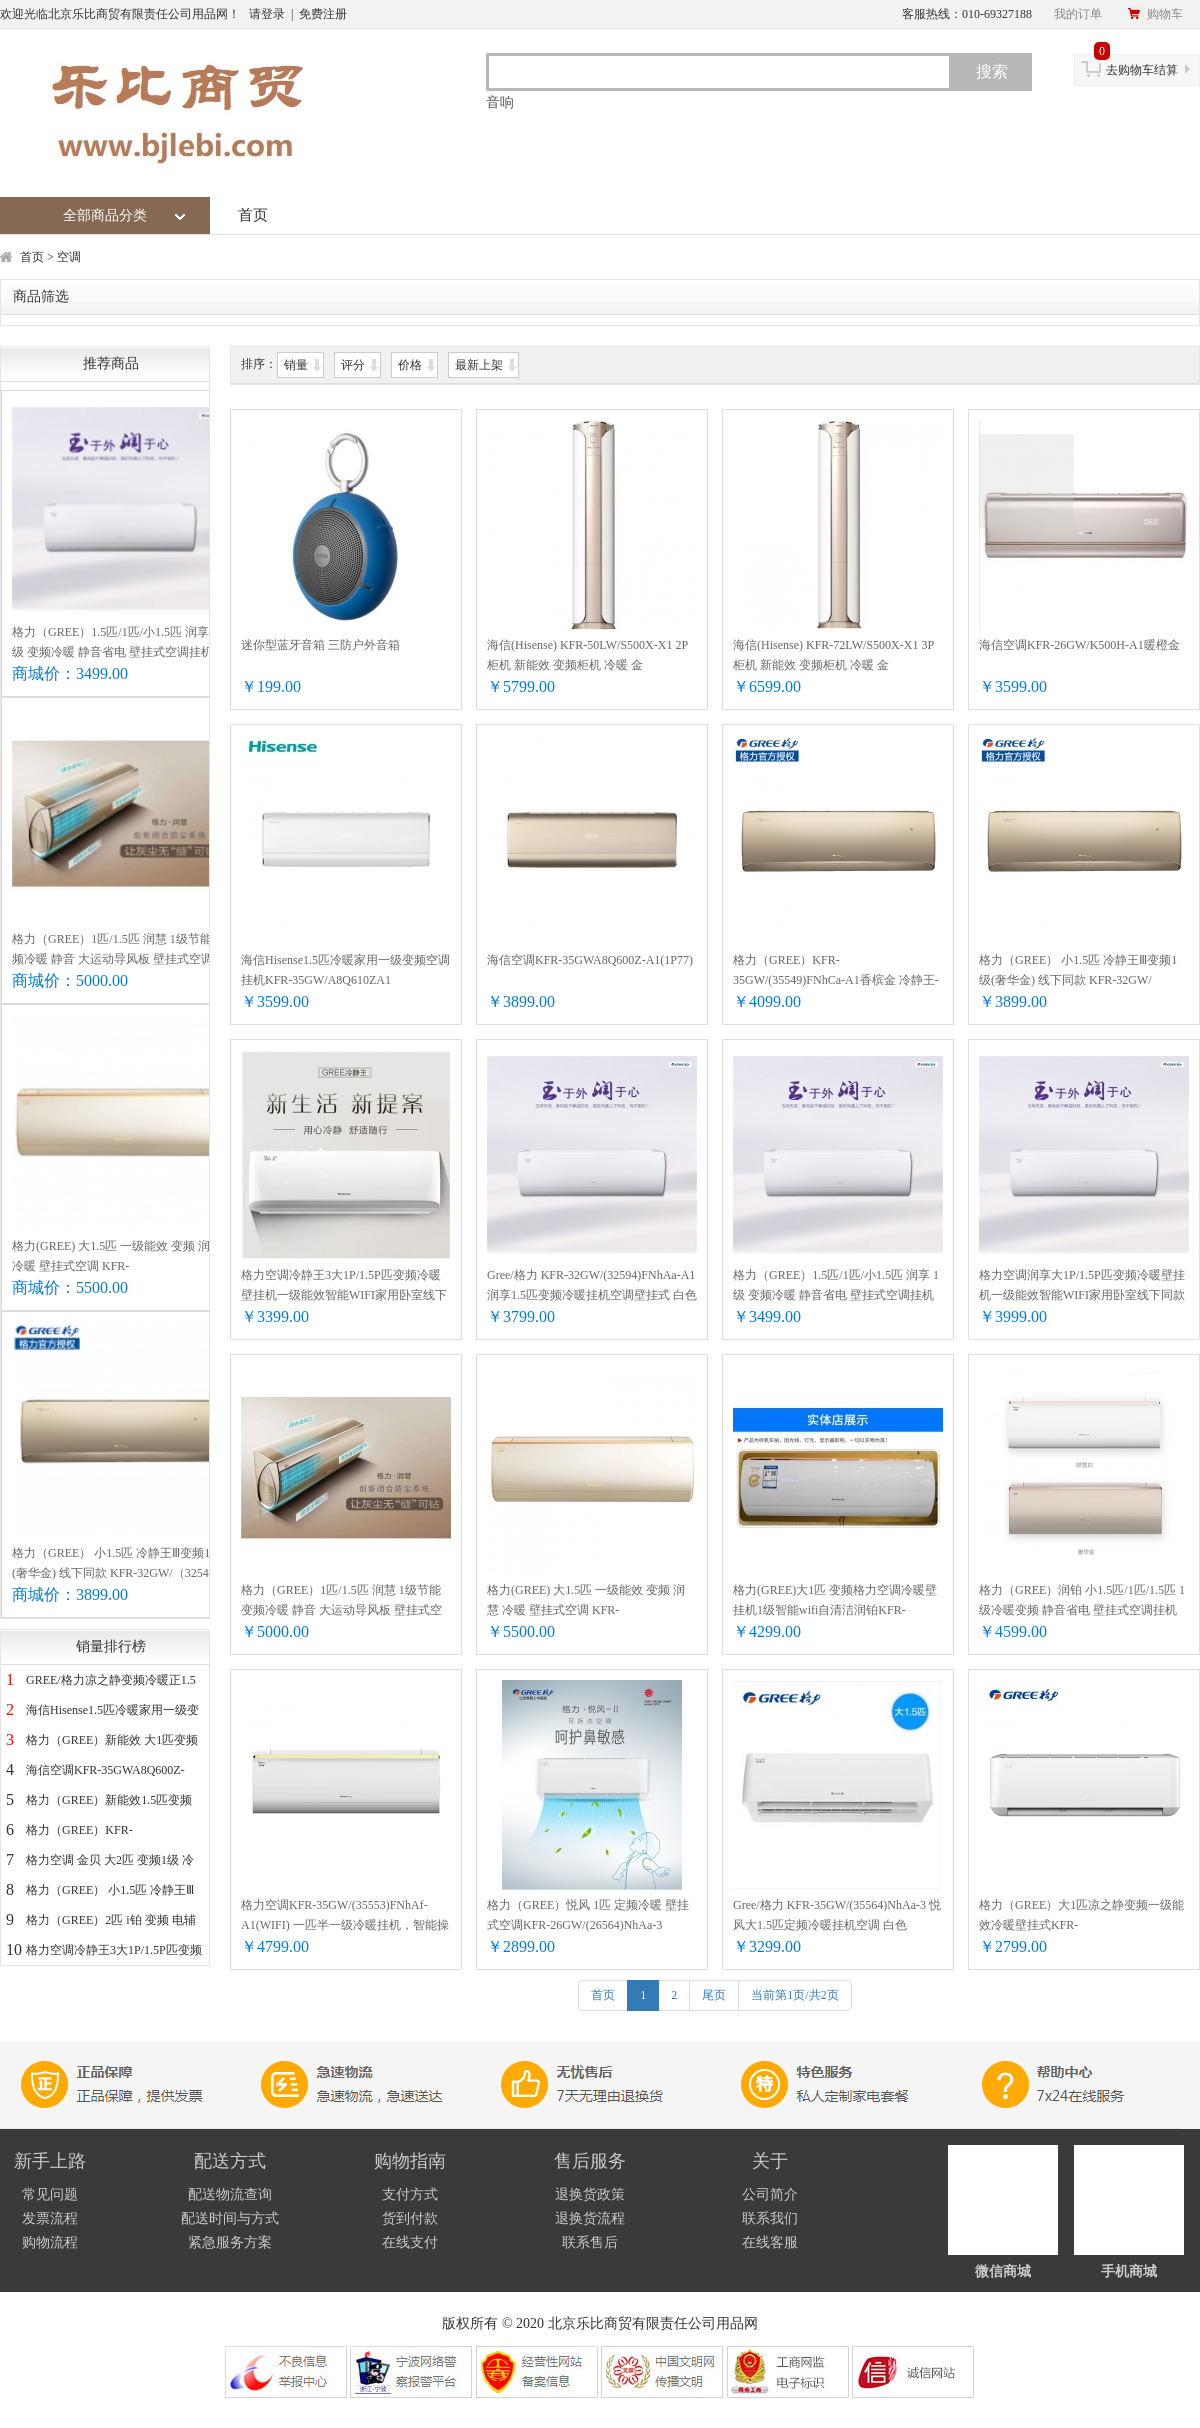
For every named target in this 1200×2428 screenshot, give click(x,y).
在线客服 (770, 2242)
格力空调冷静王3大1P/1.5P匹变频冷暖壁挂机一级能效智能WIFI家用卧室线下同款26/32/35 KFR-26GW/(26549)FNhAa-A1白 (346, 1286)
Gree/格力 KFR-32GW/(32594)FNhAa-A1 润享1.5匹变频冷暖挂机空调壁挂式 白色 (592, 1285)
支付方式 (410, 2194)
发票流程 (50, 2218)
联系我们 (770, 2218)
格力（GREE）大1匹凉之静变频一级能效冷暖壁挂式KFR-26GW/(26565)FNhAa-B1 (1081, 1916)
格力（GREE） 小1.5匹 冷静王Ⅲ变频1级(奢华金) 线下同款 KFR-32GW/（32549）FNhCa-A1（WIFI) (119, 1564)
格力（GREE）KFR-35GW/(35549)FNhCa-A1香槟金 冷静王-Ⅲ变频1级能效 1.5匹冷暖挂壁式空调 (836, 971)
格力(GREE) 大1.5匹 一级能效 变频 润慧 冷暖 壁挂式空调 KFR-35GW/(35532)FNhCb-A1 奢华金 (117, 1257)
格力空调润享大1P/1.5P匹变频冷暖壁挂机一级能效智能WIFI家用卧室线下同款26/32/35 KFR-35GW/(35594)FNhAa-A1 (1082, 1286)
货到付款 (410, 2218)
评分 (354, 365)
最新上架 (480, 365)
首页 (253, 215)
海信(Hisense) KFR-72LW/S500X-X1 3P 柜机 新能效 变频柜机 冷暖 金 (833, 655)
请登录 (267, 14)
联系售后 (590, 2242)
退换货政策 (590, 2194)
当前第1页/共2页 (794, 1995)
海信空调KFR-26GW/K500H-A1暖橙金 (1079, 645)
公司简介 (770, 2194)
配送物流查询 (230, 2194)
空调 (69, 257)
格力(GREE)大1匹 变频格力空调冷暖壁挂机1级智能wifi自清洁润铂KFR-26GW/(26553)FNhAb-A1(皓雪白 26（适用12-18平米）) (836, 1601)
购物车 (1155, 14)
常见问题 (50, 2194)
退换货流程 (590, 2218)
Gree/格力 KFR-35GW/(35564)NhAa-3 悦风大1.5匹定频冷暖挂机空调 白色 (837, 1915)
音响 (500, 102)
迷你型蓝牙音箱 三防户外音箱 (320, 645)
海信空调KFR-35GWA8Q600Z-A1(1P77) (590, 960)
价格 (411, 365)
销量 (297, 365)
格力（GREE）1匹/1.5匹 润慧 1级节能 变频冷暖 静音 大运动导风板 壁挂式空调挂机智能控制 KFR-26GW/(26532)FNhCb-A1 (119, 950)
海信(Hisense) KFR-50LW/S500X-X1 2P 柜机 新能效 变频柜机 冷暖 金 (587, 655)
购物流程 (50, 2242)
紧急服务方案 (230, 2242)
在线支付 (410, 2242)
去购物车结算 (1136, 65)
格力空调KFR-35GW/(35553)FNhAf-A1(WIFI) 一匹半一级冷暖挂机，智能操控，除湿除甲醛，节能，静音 (345, 1916)
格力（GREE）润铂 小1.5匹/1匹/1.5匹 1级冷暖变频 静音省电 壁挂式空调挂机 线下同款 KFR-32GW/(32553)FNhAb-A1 (1082, 1601)
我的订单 (1078, 14)
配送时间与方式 (230, 2218)
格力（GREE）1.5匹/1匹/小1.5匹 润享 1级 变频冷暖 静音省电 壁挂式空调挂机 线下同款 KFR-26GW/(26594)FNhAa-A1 (120, 643)
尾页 (714, 1995)
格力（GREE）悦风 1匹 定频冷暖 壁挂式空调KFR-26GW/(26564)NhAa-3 (588, 1915)
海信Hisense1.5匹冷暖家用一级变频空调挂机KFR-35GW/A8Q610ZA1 (345, 970)
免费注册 (323, 14)
